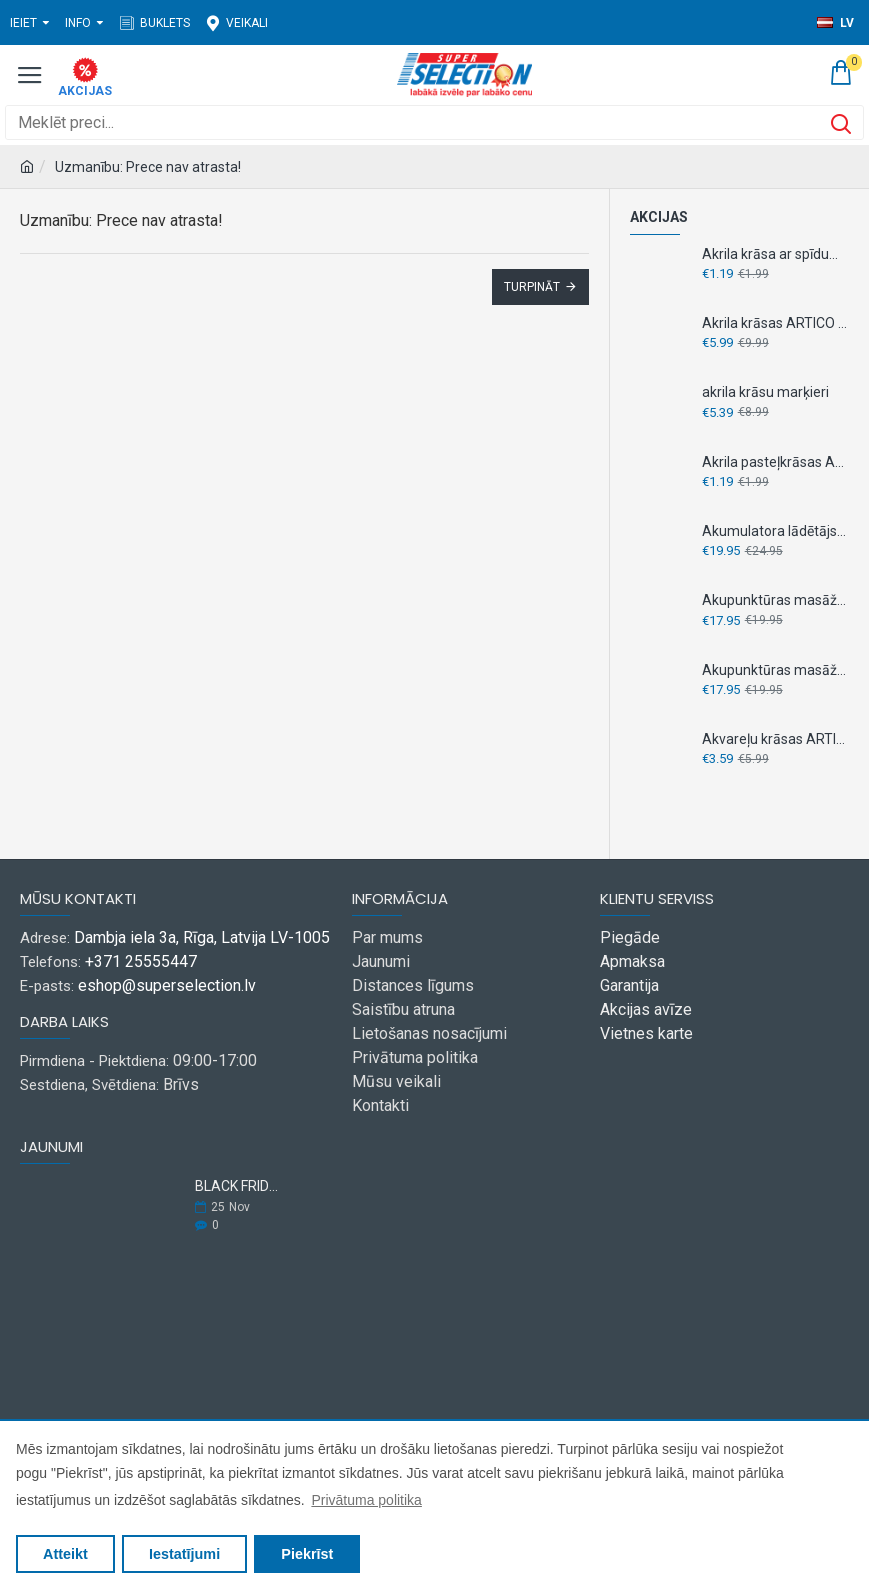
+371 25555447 (141, 961)
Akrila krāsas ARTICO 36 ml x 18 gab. (775, 323)
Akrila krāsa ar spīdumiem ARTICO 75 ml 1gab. (775, 254)
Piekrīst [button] (307, 1554)
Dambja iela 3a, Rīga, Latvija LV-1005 (202, 937)
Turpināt (532, 287)
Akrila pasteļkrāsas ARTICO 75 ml (775, 462)
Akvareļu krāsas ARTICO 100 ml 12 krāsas (775, 739)
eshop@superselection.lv (167, 985)
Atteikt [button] (65, 1554)
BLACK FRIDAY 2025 (239, 1186)
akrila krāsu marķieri (765, 392)
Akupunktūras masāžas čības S (775, 670)
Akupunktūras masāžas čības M (775, 600)
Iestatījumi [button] (184, 1554)
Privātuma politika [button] (366, 1500)
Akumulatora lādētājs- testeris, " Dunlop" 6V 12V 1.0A (775, 531)
